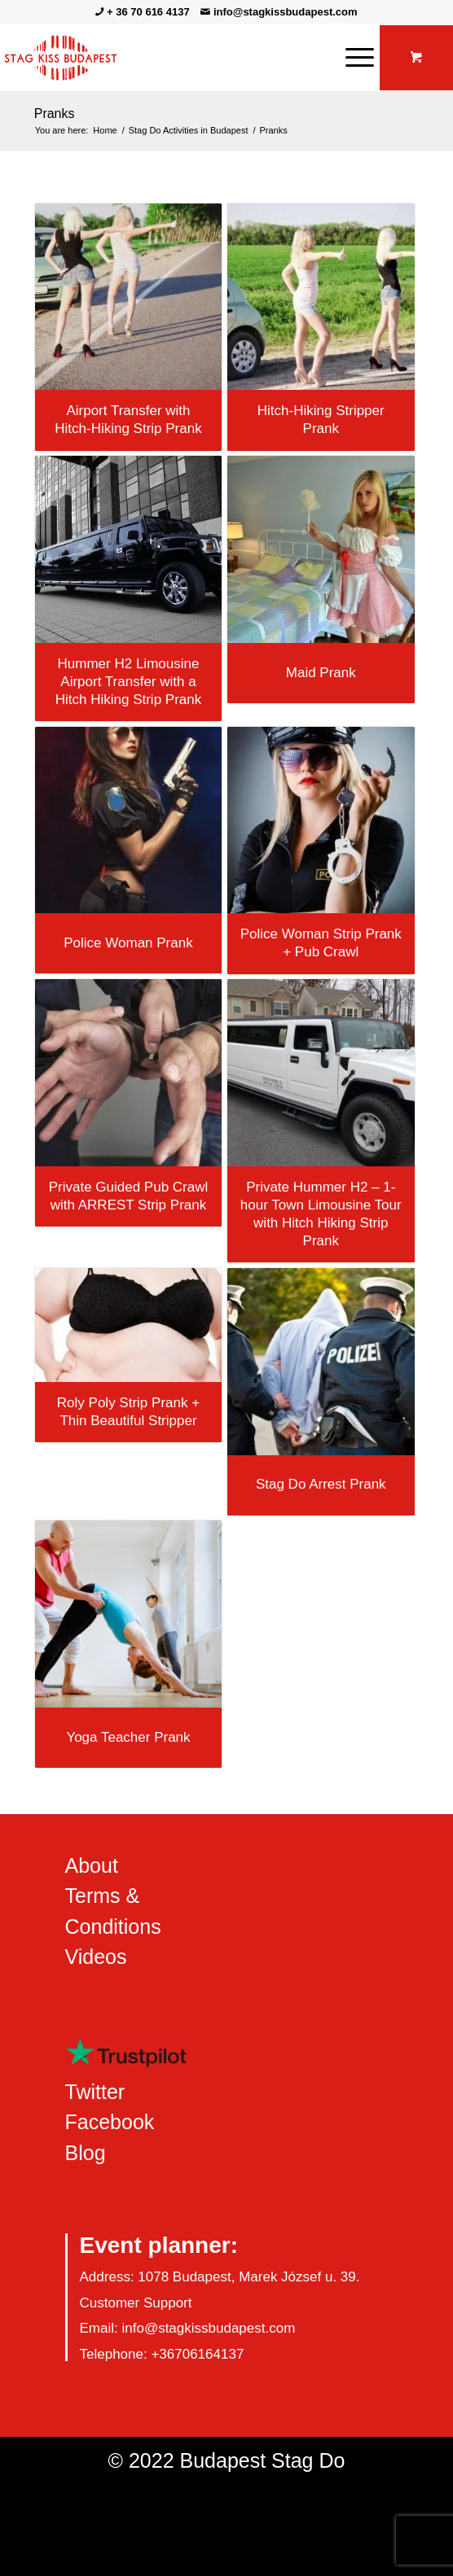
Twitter (95, 2091)
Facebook (110, 2121)
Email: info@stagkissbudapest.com (188, 2328)
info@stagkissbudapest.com (285, 12)
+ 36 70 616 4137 (148, 12)
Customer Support (136, 2303)
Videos (96, 1956)
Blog (85, 2152)
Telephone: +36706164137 (162, 2354)
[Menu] (351, 57)
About (91, 1865)
